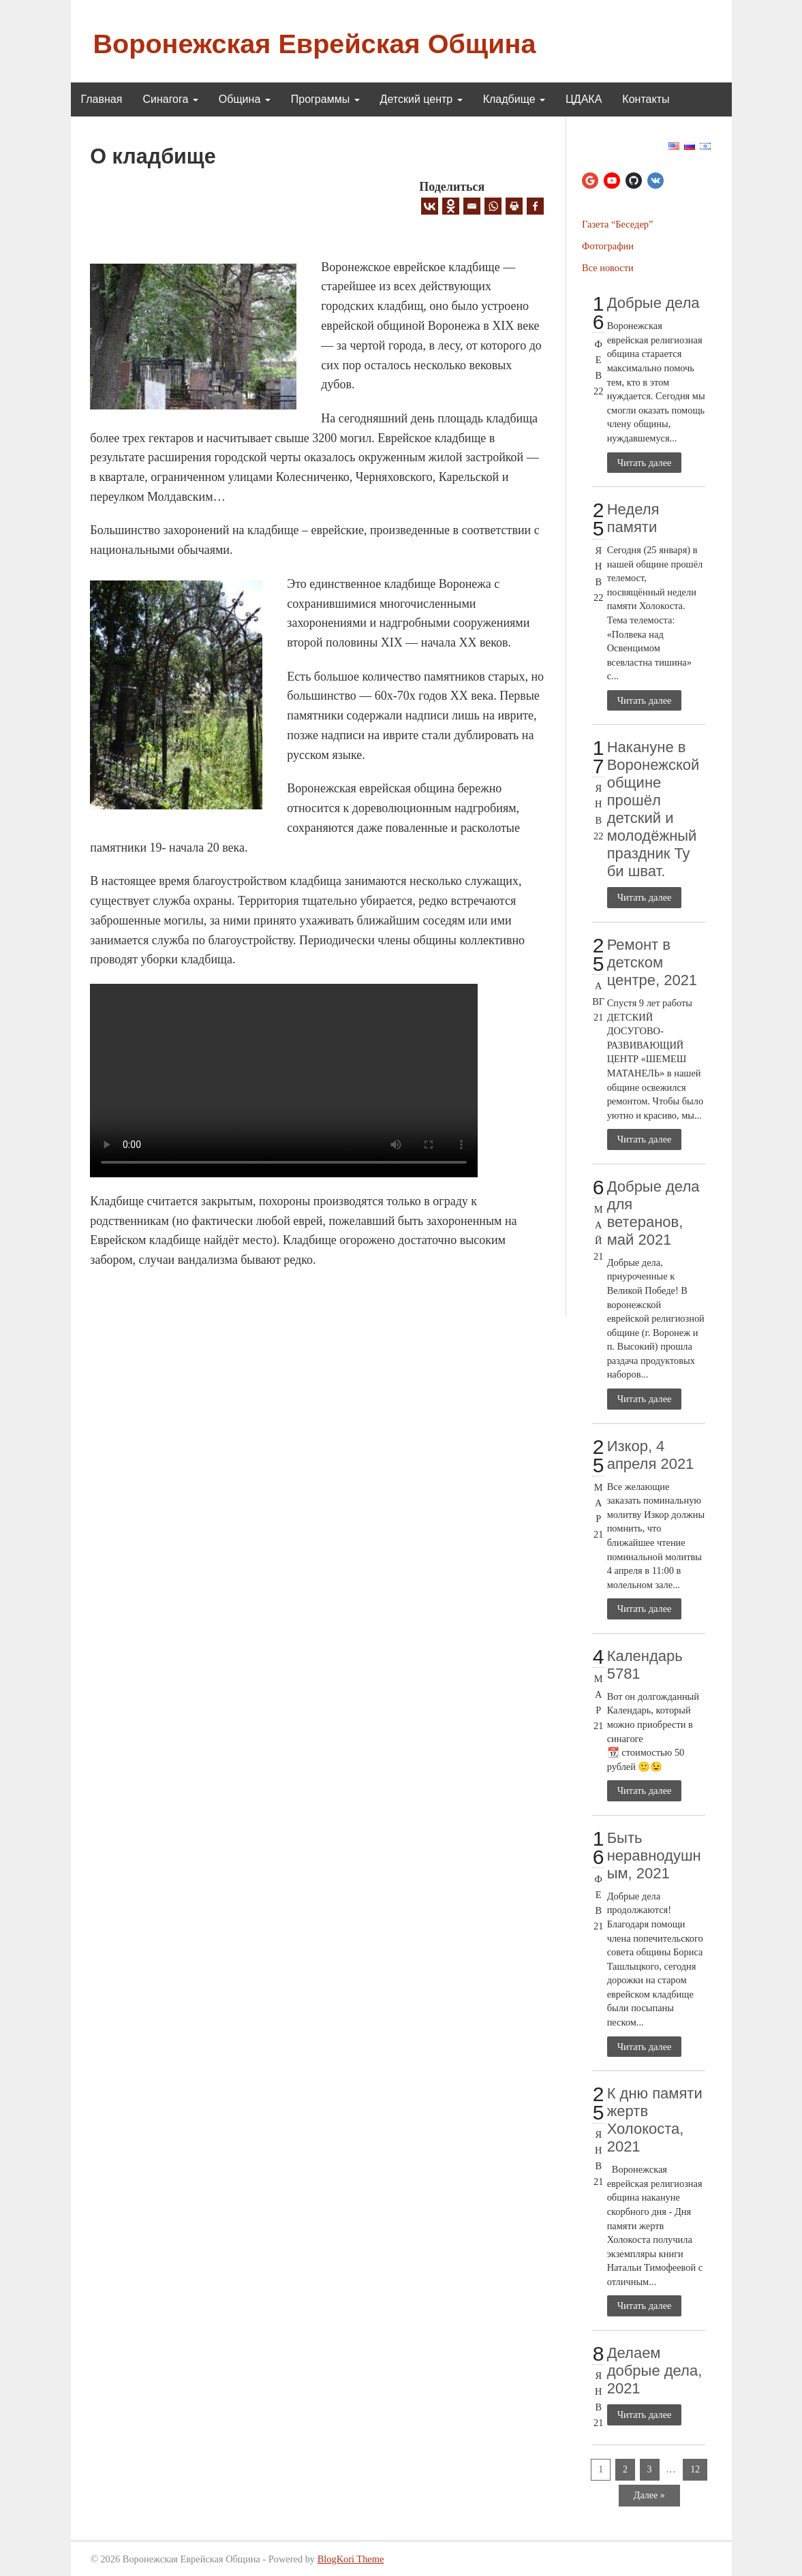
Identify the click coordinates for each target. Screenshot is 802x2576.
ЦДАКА (584, 99)
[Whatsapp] (493, 206)
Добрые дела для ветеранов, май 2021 (653, 1213)
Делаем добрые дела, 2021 (655, 2370)
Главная (102, 99)
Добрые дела (653, 302)
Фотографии (608, 245)
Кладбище (514, 99)
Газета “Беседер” (617, 224)
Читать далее (644, 462)
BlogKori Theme (351, 2559)
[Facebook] (535, 206)
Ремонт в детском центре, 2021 (652, 962)
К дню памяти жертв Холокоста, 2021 (655, 2120)
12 (695, 2469)
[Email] (472, 206)
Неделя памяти (633, 518)
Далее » (649, 2495)
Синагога (170, 99)
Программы (325, 99)
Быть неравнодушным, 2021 (654, 1855)
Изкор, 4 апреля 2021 (650, 1455)
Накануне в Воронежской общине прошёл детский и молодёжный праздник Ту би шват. (653, 809)
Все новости (608, 267)
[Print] (514, 206)
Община (245, 99)
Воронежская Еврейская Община (314, 44)
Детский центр (421, 99)
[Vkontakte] (429, 206)
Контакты (645, 99)
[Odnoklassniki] (451, 206)
